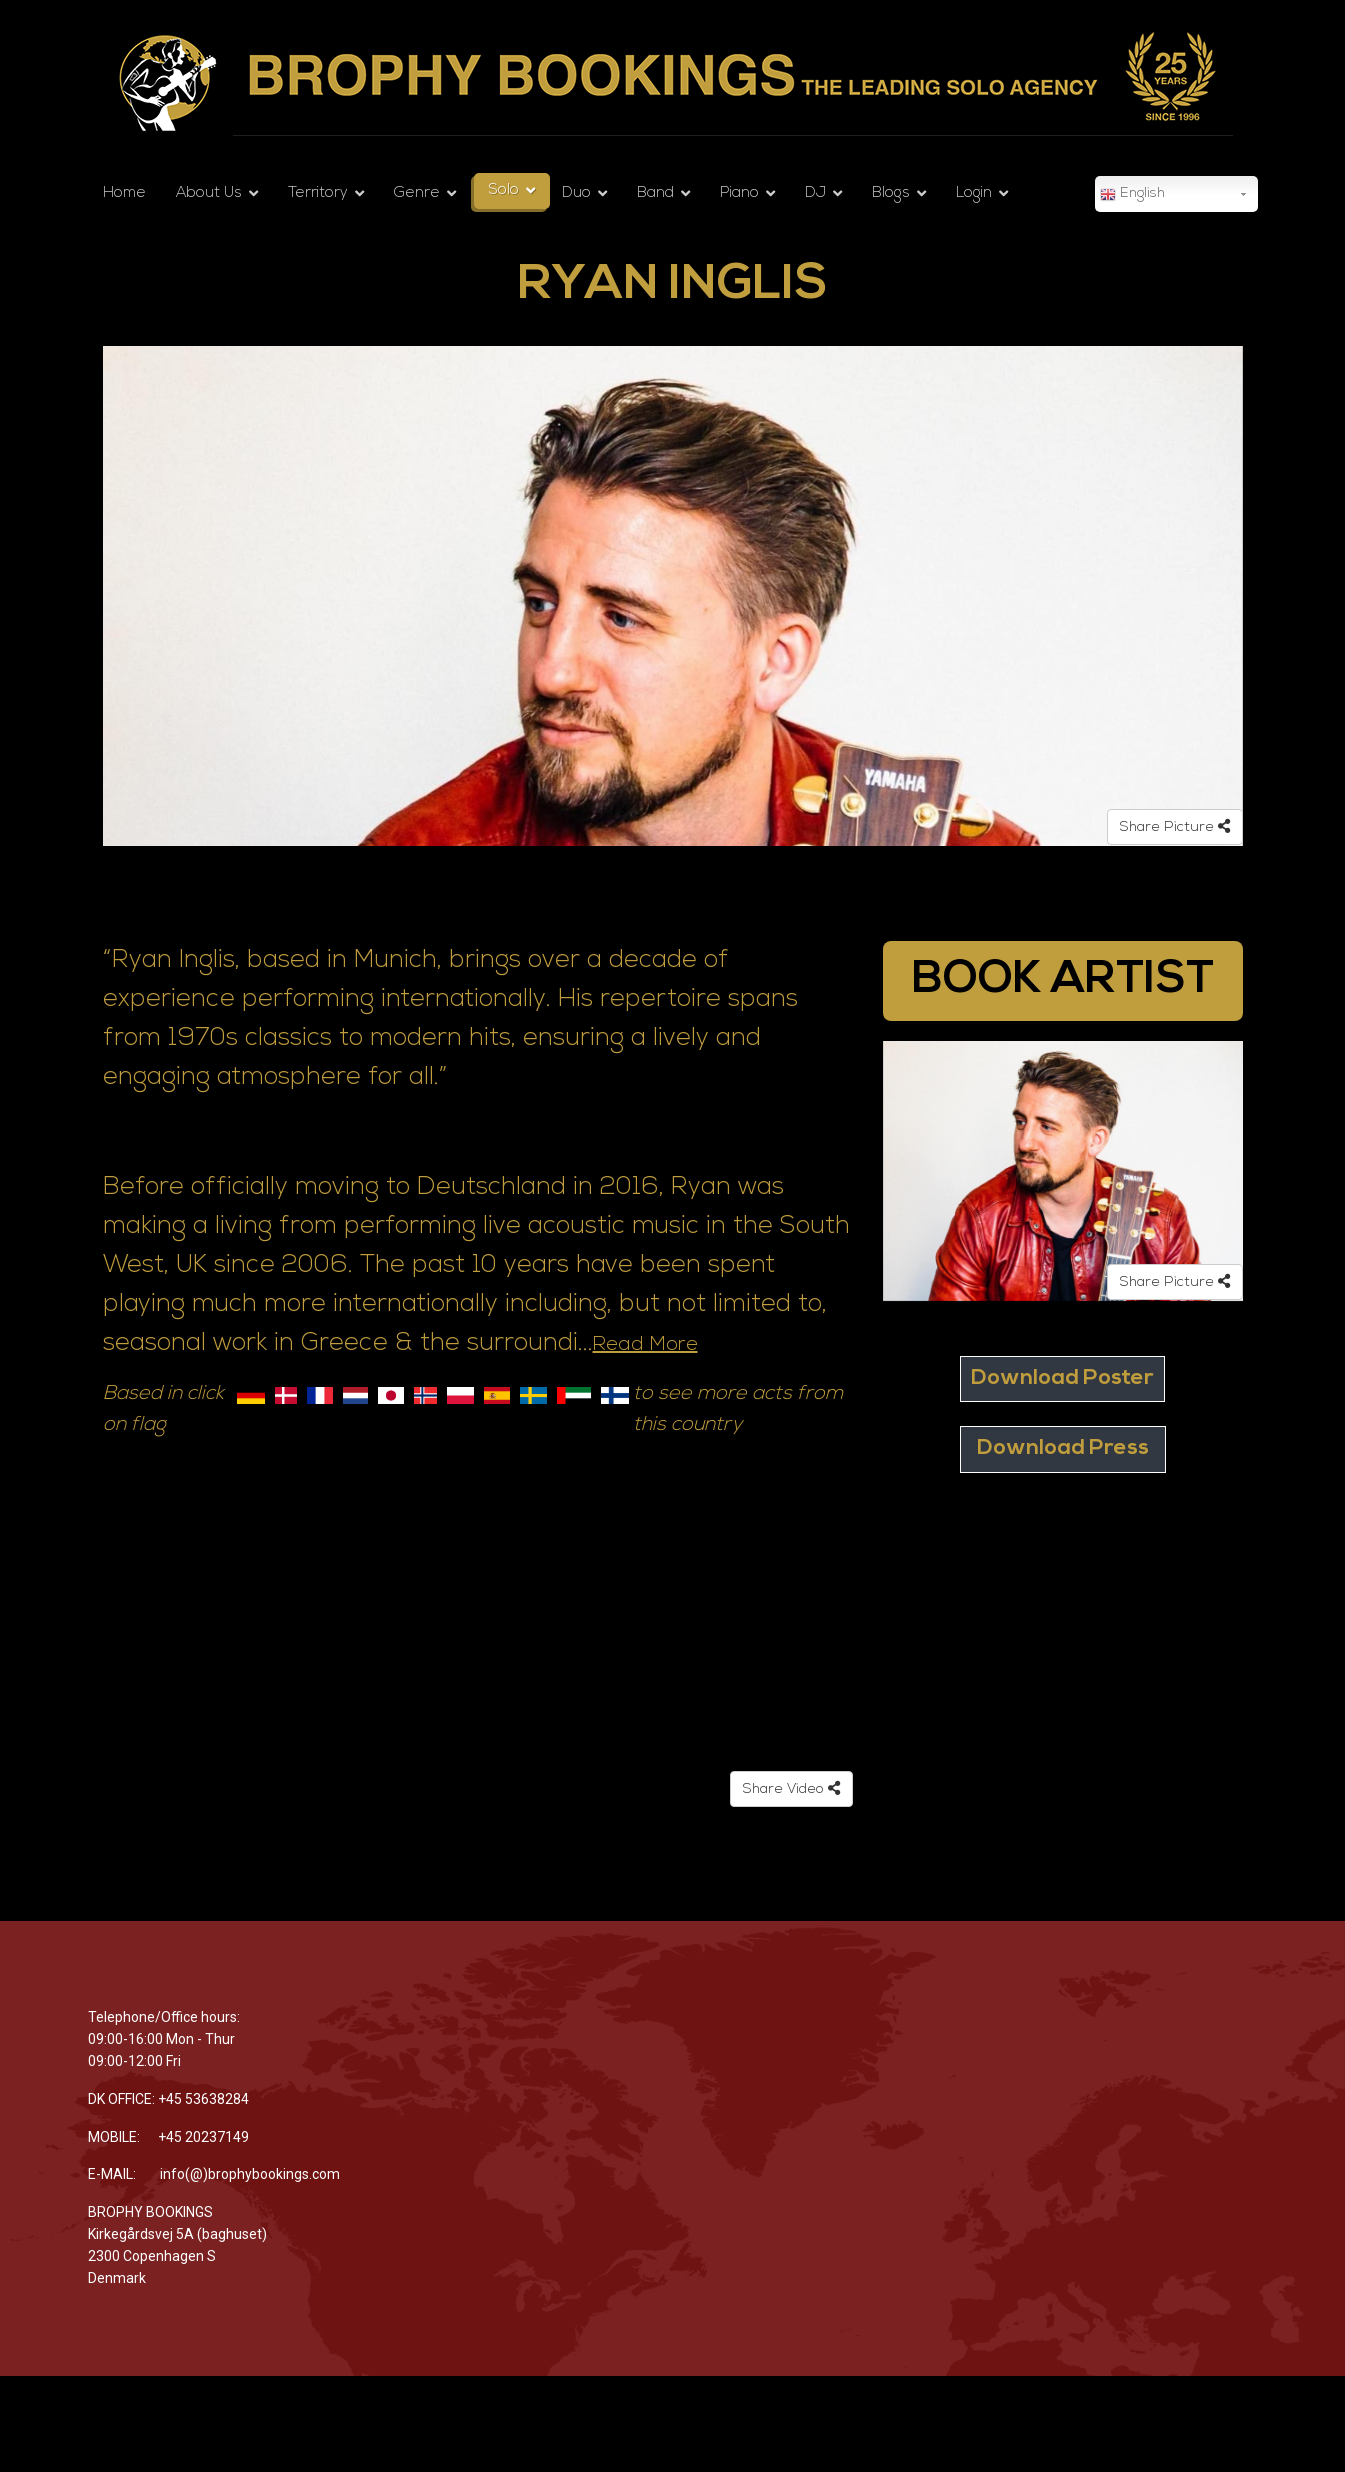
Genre (417, 193)
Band (655, 193)
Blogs (891, 193)
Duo (576, 193)
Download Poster (1062, 1378)
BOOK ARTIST (1063, 980)
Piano (739, 193)
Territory (318, 193)
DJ (815, 193)
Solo (504, 190)
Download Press (1063, 1448)
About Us (209, 193)
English (1132, 195)
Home (124, 193)
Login (974, 193)
